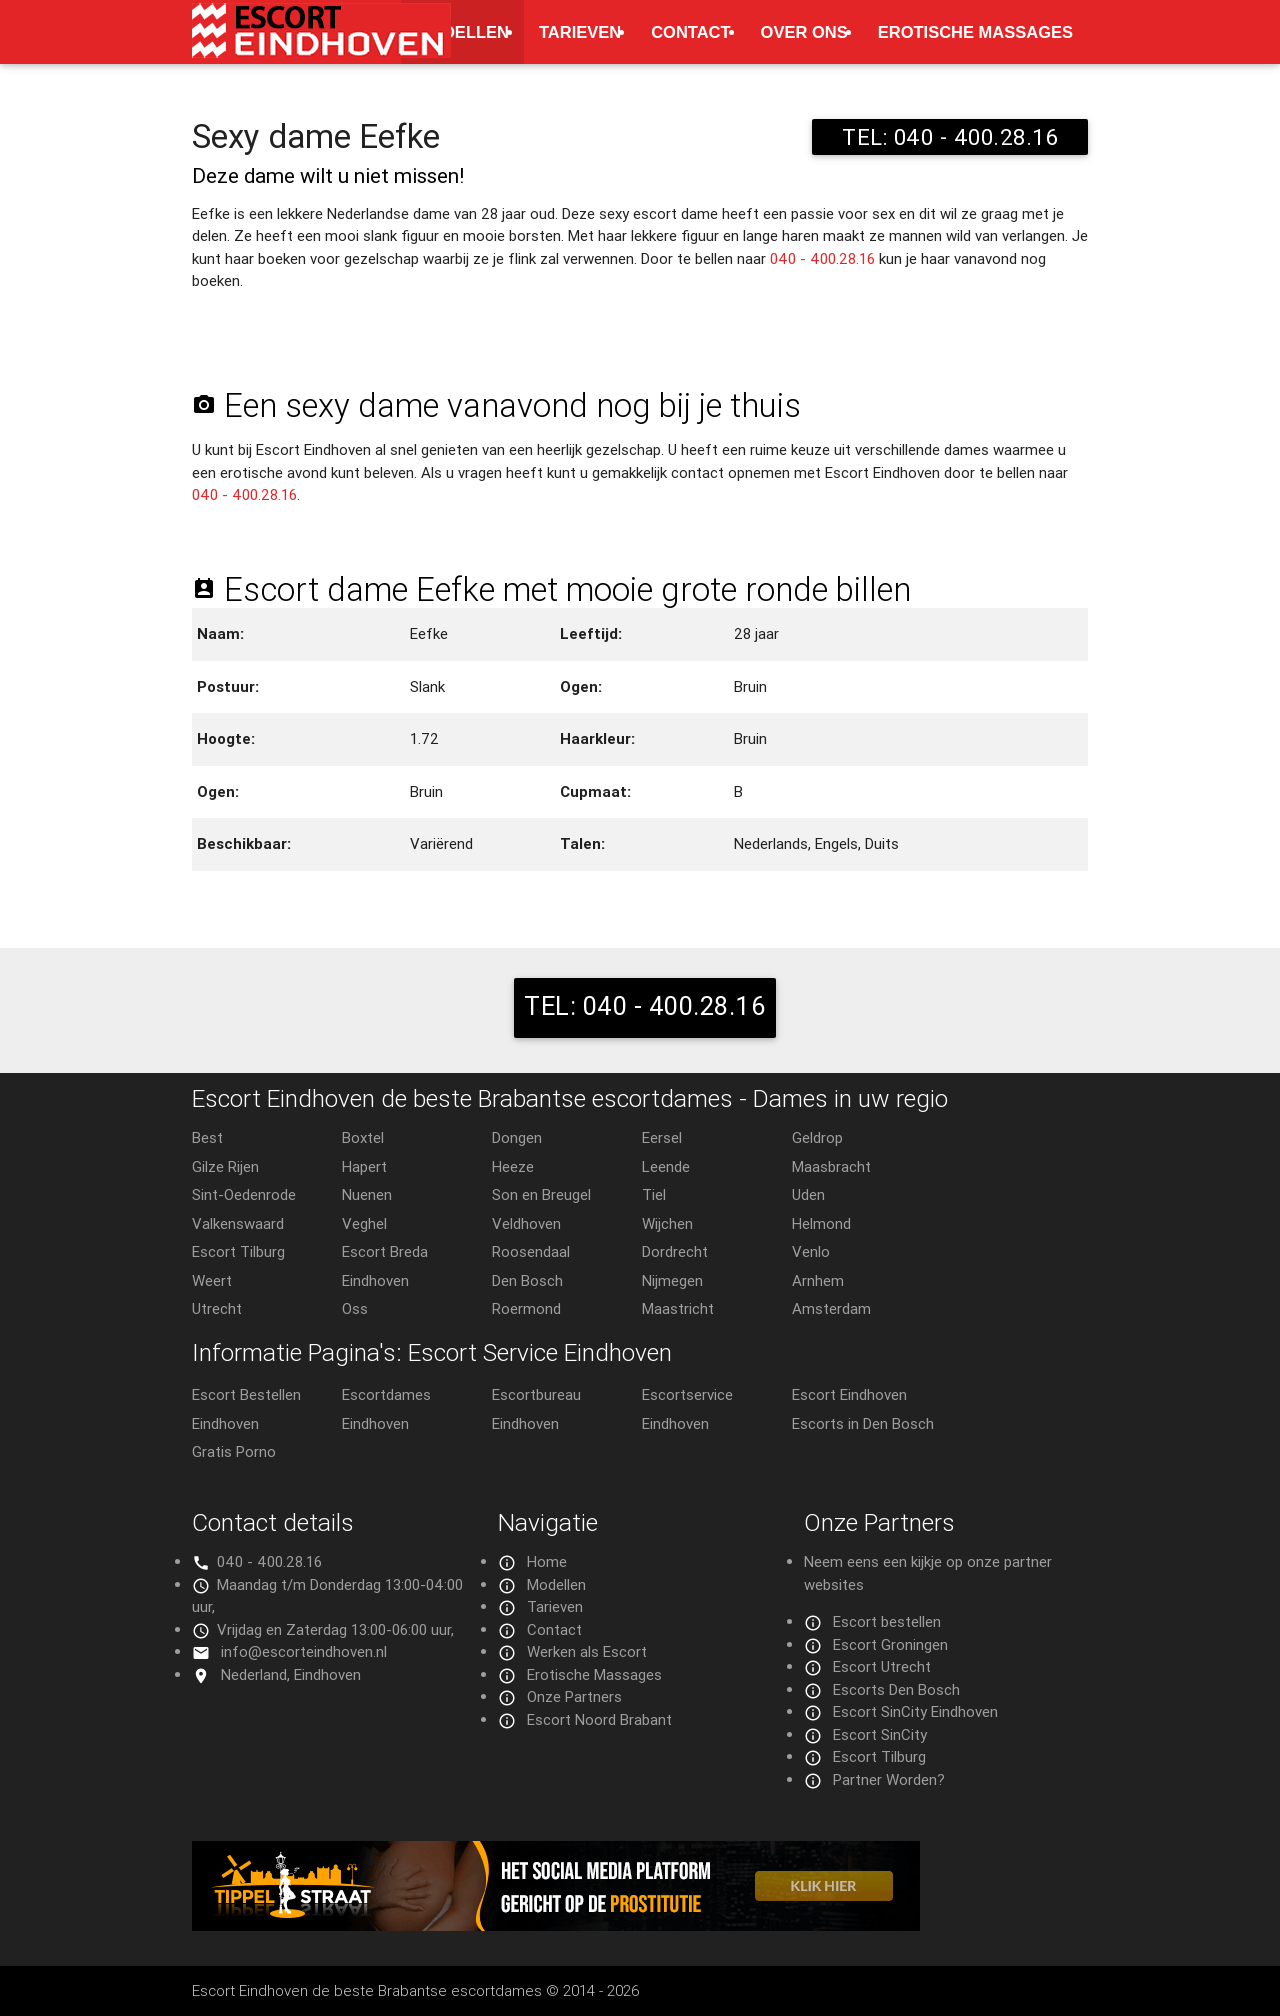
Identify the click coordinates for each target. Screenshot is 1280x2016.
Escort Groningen (890, 1644)
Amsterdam (831, 1308)
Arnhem (818, 1280)
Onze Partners (574, 1696)
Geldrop (817, 1137)
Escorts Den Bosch (896, 1689)
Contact (690, 32)
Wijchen (667, 1223)
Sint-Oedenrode (244, 1194)
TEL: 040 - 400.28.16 (950, 137)
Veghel (364, 1223)
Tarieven (580, 32)
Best (207, 1137)
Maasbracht (831, 1166)
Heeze (513, 1166)
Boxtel (363, 1137)
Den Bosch (527, 1280)
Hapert (364, 1166)
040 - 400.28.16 (822, 258)
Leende (666, 1166)
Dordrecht (675, 1251)
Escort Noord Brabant (599, 1719)
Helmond (821, 1223)
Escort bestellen (887, 1621)
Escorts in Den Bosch (863, 1423)
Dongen (517, 1137)
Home (547, 1561)
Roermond (526, 1308)
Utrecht (217, 1308)
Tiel (654, 1194)
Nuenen (367, 1194)
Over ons (804, 32)
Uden (808, 1194)
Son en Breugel (541, 1194)
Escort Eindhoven (849, 1394)
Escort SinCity (880, 1734)
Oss (355, 1308)
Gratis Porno (234, 1451)
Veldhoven (526, 1223)
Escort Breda (385, 1251)
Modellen (462, 32)
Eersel (662, 1137)
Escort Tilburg (238, 1251)
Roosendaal (531, 1251)
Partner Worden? (889, 1779)
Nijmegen (672, 1280)
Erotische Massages (975, 32)
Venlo (811, 1251)
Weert (212, 1280)
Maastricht (678, 1308)
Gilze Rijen (225, 1166)
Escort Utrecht (882, 1666)
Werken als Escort (587, 1651)
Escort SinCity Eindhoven (915, 1711)
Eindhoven (375, 1280)
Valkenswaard (238, 1223)
